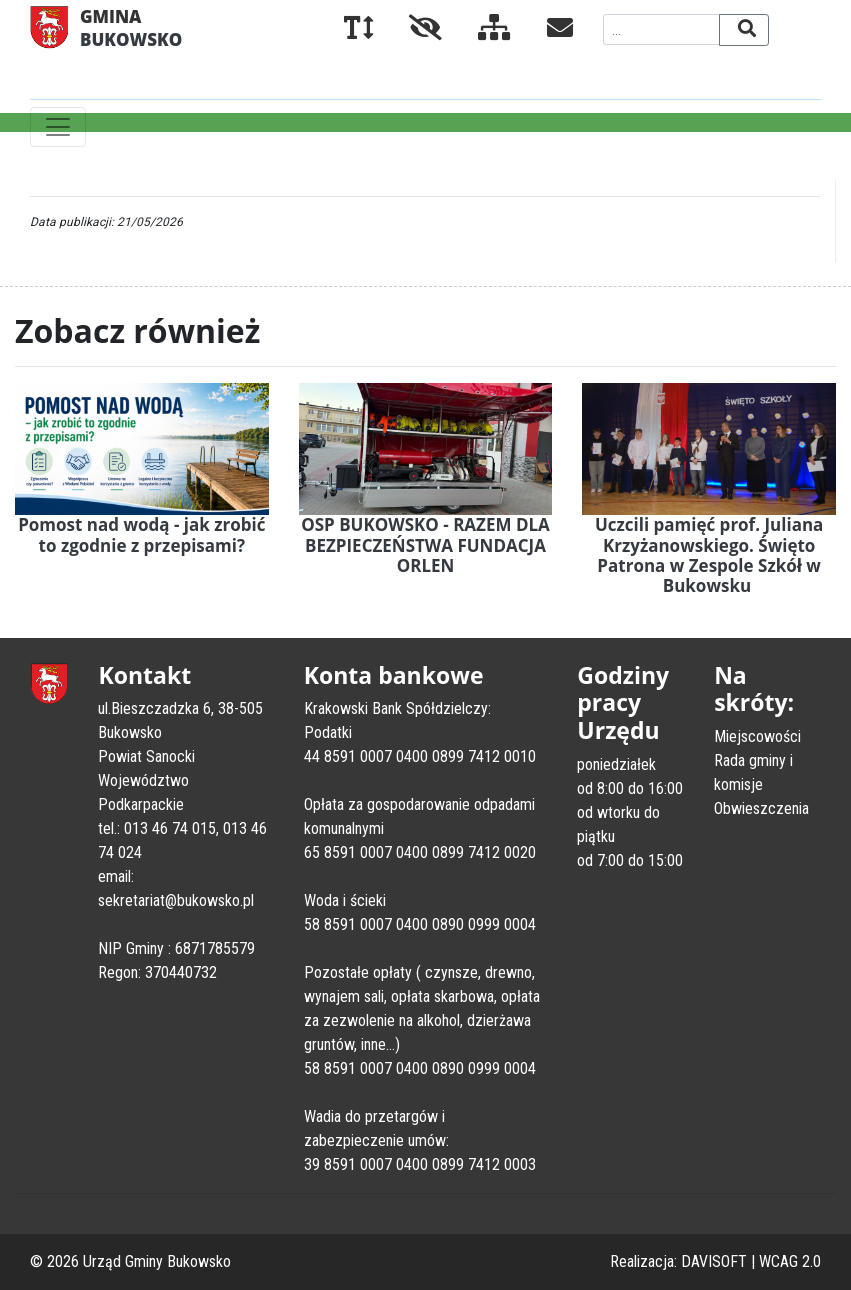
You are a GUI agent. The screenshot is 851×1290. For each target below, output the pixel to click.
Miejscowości (757, 736)
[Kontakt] (544, 31)
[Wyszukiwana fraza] (661, 29)
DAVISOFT (714, 1261)
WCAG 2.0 (790, 1261)
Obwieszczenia (761, 808)
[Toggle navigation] (58, 127)
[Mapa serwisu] (478, 31)
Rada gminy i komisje (753, 772)
